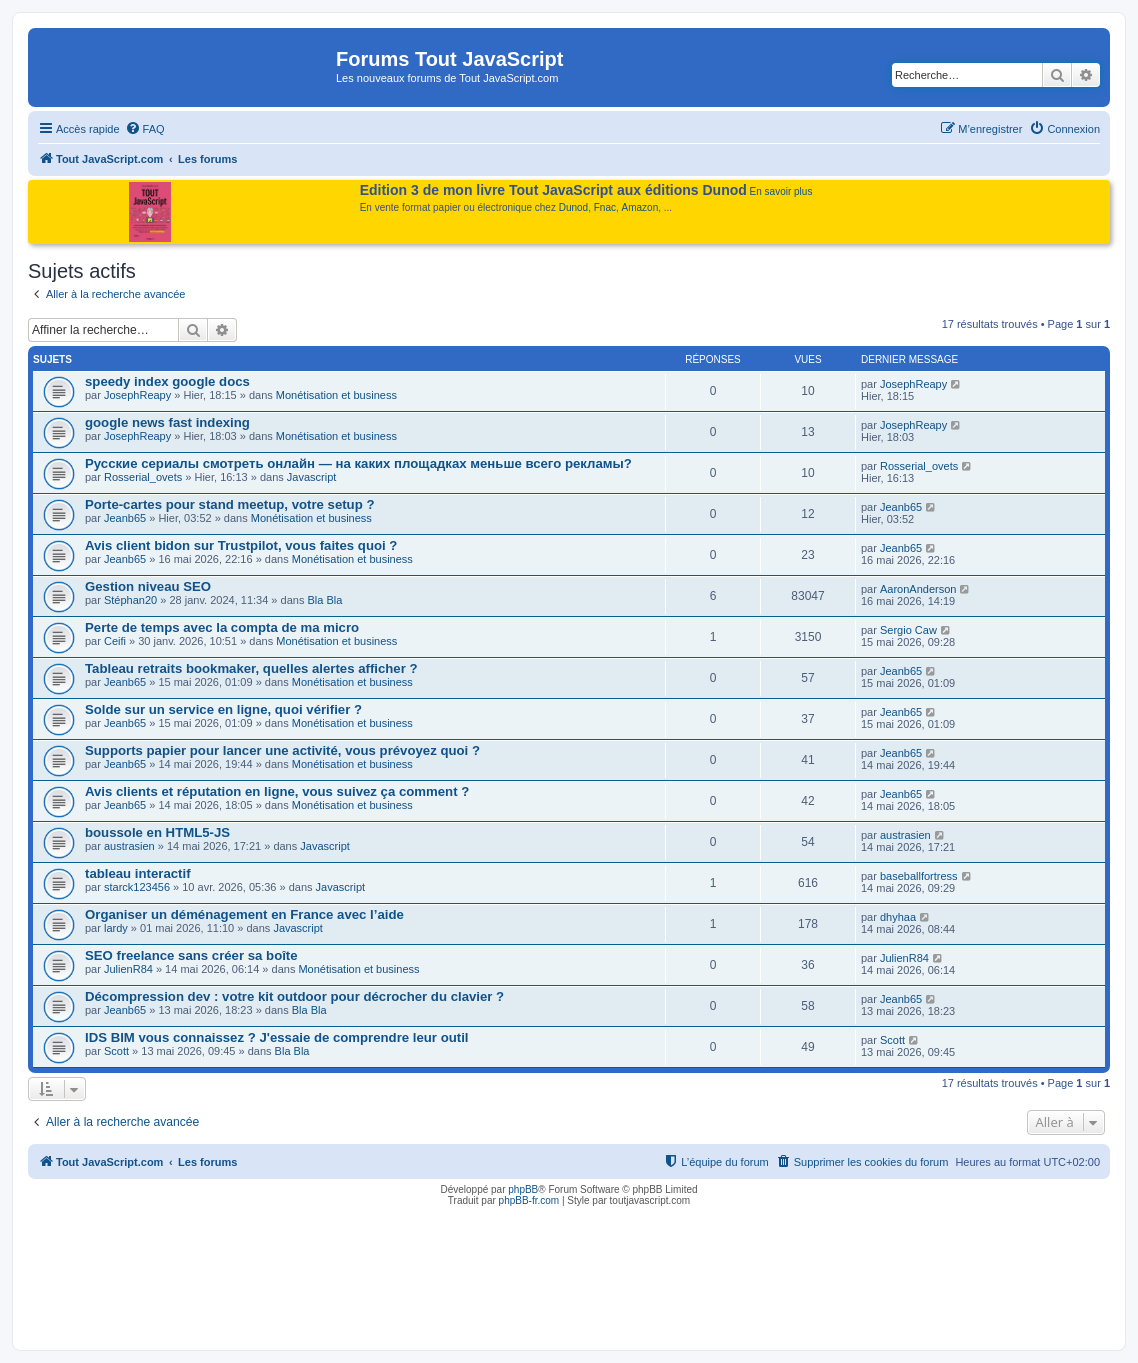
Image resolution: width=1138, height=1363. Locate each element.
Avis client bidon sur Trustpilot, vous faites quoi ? (241, 545)
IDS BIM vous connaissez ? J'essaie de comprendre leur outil (277, 1037)
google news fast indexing (167, 422)
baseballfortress (919, 876)
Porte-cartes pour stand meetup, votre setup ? (229, 504)
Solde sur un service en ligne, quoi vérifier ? (223, 709)
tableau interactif (138, 873)
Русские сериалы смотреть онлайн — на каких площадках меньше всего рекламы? (358, 463)
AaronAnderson (918, 589)
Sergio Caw (908, 630)
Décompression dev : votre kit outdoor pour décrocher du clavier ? (294, 996)
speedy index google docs (167, 381)
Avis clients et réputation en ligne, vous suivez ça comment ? (277, 791)
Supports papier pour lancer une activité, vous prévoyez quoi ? (282, 750)
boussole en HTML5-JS (157, 832)
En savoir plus (781, 191)
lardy (116, 928)
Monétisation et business (336, 395)
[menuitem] (145, 129)
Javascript (312, 477)
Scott (116, 1051)
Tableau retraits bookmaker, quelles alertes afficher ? (251, 668)
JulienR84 (128, 969)
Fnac (605, 207)
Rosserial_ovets (143, 477)
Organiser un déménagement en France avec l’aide (244, 914)
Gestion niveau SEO (148, 586)
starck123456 (137, 887)
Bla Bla (324, 600)
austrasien (129, 846)
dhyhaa (898, 917)
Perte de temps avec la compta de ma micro (222, 627)
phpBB (523, 1189)
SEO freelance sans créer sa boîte (191, 955)
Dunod (573, 207)
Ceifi (115, 641)
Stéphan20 (130, 600)
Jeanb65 (125, 518)
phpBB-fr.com (529, 1200)
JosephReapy (137, 395)
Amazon (640, 207)
